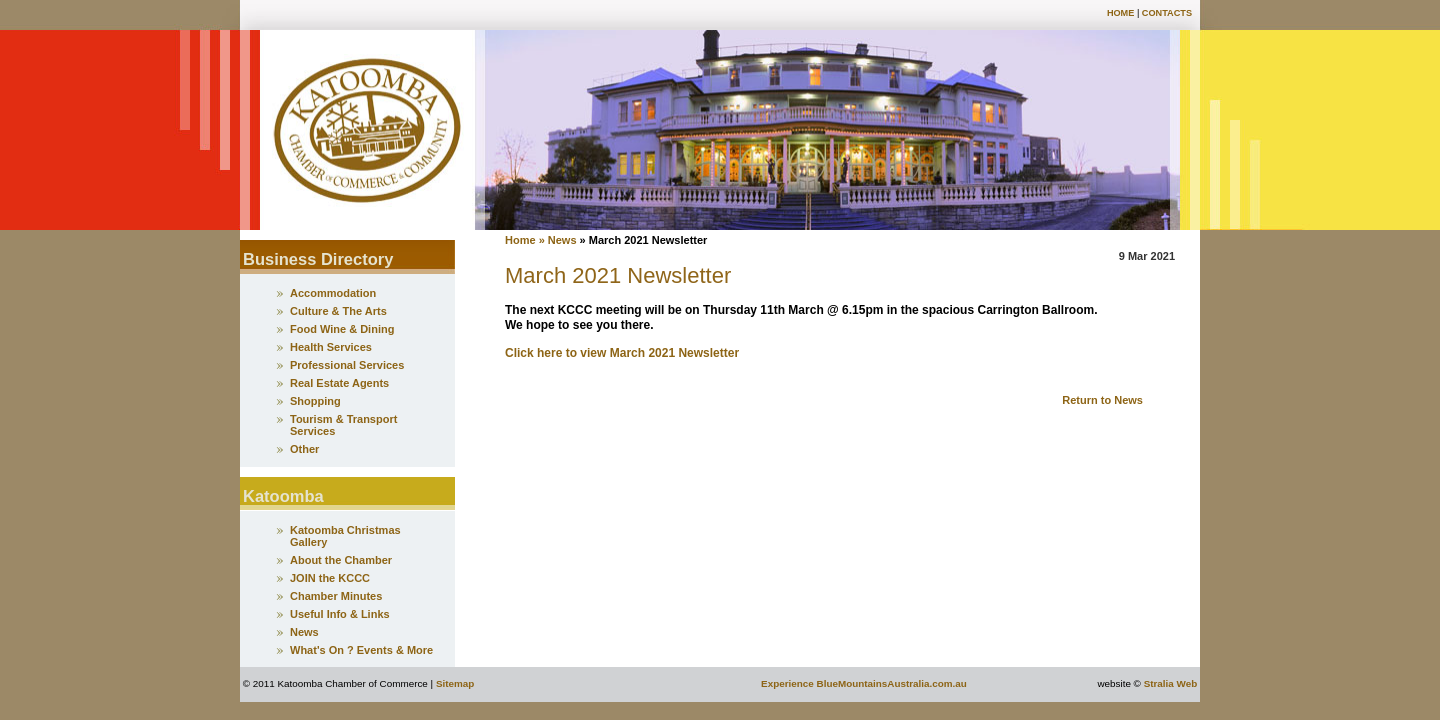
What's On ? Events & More (361, 650)
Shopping (315, 401)
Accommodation (333, 293)
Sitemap (455, 683)
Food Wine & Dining (342, 329)
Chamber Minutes (336, 596)
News (304, 632)
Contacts (1167, 13)
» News (559, 240)
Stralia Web (1171, 683)
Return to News (1102, 400)
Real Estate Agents (339, 383)
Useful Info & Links (340, 614)
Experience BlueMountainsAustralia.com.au (864, 683)
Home (1120, 13)
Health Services (331, 347)
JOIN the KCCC (330, 578)
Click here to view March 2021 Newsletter (622, 353)
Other (304, 449)
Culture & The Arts (338, 311)
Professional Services (347, 365)
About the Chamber (341, 560)
